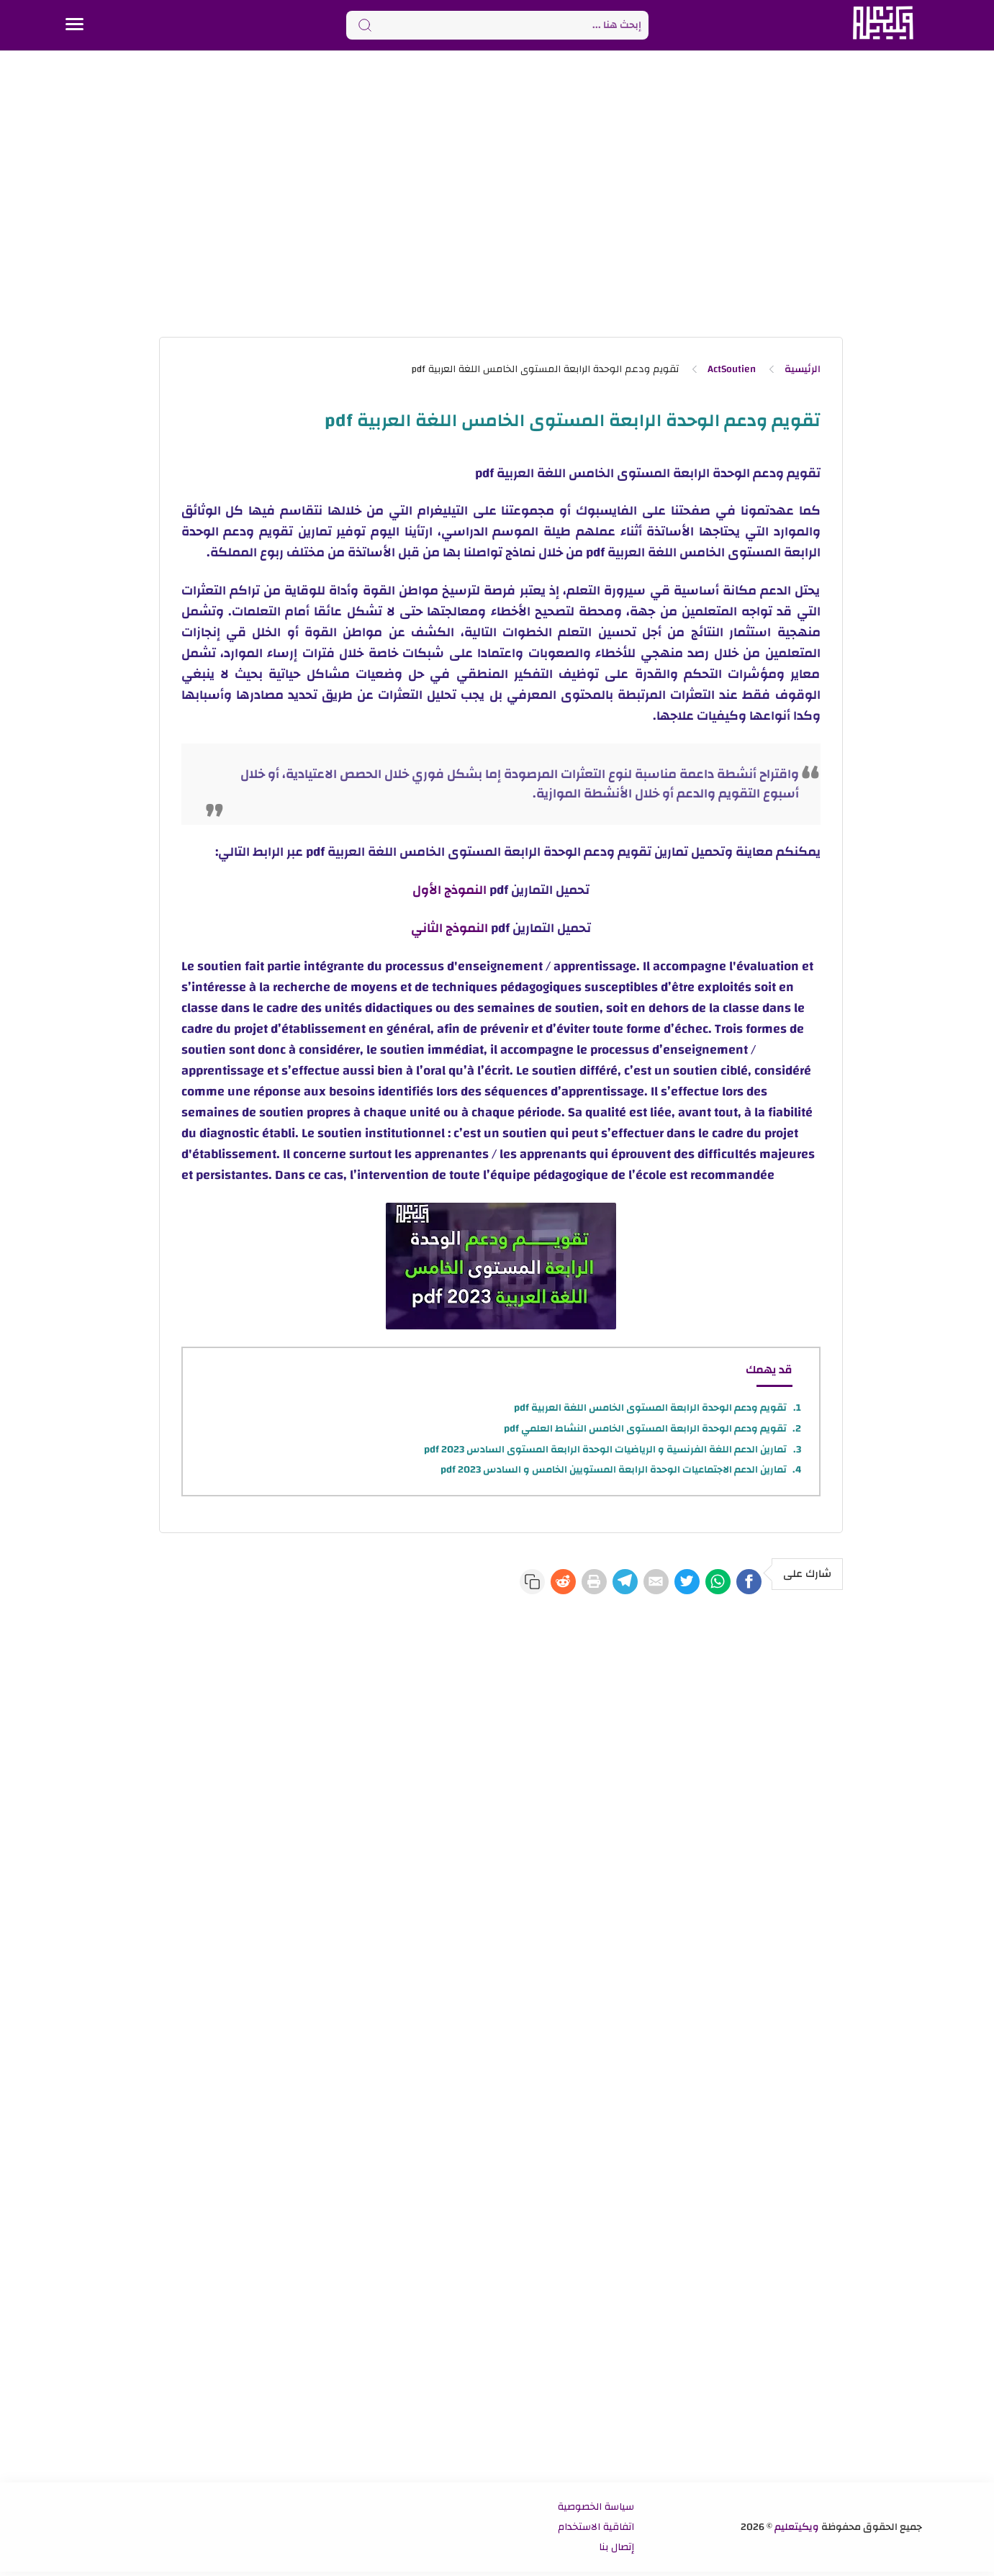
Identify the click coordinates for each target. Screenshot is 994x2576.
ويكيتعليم (796, 2531)
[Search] (497, 25)
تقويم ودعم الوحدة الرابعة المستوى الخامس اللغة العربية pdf (650, 1407)
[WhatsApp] (702, 1583)
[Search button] (365, 25)
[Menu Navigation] (74, 25)
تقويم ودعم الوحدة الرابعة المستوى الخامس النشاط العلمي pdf (645, 1428)
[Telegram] (576, 1583)
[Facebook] (743, 1583)
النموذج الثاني (449, 928)
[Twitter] (660, 1583)
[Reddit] (493, 1583)
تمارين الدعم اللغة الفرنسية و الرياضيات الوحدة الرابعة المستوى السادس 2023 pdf (605, 1449)
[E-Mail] (618, 1583)
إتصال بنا (616, 2551)
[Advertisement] (497, 193)
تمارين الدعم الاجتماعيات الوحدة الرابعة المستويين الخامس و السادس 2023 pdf (613, 1469)
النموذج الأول (449, 890)
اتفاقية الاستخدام (596, 2531)
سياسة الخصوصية (596, 2511)
